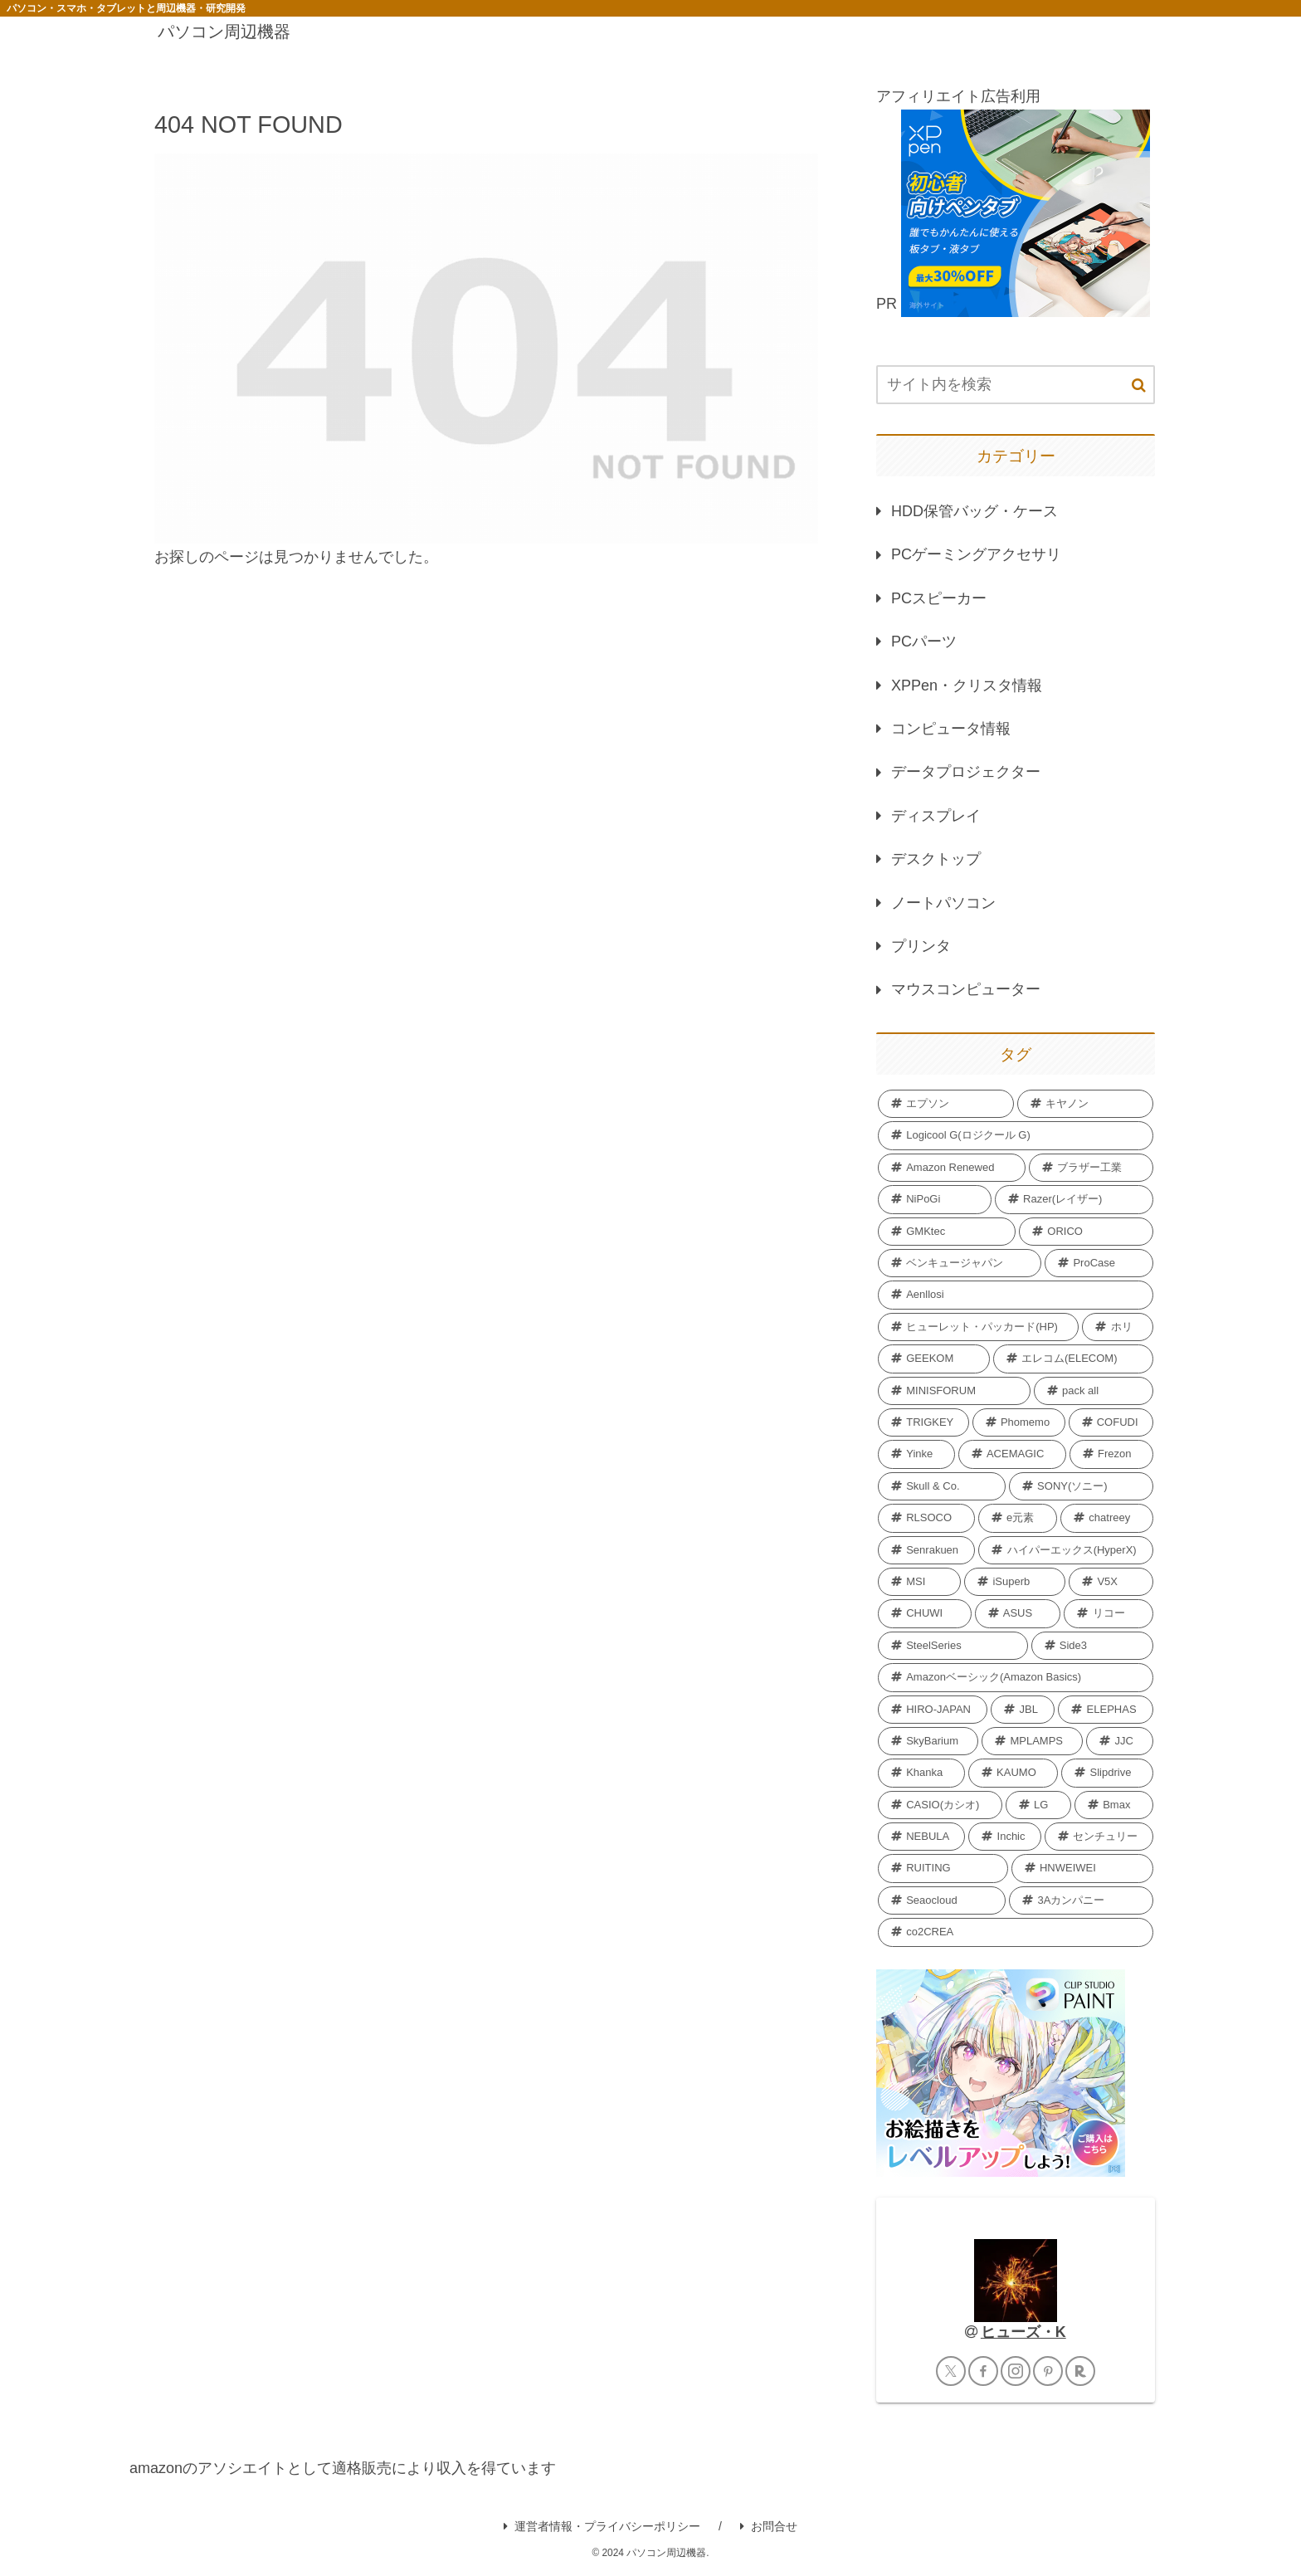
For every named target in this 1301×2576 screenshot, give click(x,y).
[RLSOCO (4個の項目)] (926, 1518)
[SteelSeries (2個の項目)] (953, 1646)
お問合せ (768, 2526)
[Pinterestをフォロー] (1048, 2371)
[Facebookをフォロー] (983, 2371)
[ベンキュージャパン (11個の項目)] (959, 1263)
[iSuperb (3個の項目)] (1014, 1582)
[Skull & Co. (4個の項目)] (942, 1486)
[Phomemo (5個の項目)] (1018, 1422)
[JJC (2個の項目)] (1119, 1741)
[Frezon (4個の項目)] (1111, 1454)
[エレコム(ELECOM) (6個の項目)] (1073, 1358)
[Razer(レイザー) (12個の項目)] (1074, 1199)
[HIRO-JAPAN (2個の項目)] (932, 1709)
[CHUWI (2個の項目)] (925, 1613)
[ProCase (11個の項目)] (1099, 1263)
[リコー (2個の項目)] (1108, 1613)
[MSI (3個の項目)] (919, 1582)
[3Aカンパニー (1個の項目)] (1081, 1900)
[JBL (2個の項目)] (1023, 1709)
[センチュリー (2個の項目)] (1099, 1836)
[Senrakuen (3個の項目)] (926, 1550)
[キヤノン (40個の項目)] (1085, 1104)
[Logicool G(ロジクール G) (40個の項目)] (1015, 1135)
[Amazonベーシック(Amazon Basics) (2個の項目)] (1015, 1677)
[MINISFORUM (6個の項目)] (954, 1391)
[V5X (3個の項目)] (1111, 1582)
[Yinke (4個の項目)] (916, 1454)
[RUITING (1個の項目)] (943, 1868)
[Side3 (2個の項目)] (1092, 1646)
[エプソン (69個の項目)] (946, 1104)
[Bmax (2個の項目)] (1113, 1805)
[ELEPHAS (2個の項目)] (1105, 1709)
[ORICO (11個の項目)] (1086, 1231)
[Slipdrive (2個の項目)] (1107, 1773)
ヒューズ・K (1023, 2332)
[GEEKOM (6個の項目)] (934, 1358)
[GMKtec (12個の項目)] (947, 1231)
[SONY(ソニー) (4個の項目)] (1081, 1486)
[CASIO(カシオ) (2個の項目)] (940, 1805)
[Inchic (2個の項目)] (1004, 1836)
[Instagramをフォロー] (1016, 2371)
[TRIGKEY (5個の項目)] (923, 1422)
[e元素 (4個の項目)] (1017, 1518)
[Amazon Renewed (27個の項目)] (952, 1168)
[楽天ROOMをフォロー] (1080, 2371)
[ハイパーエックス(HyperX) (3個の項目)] (1065, 1550)
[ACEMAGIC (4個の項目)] (1012, 1454)
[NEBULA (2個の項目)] (921, 1836)
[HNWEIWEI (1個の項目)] (1082, 1868)
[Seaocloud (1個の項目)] (942, 1900)
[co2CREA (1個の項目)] (1015, 1932)
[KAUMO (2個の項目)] (1013, 1773)
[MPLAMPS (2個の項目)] (1032, 1741)
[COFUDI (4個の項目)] (1111, 1422)
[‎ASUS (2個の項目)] (1018, 1613)
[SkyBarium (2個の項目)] (928, 1741)
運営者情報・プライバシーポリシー (602, 2526)
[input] (1015, 384)
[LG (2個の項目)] (1038, 1805)
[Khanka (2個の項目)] (921, 1773)
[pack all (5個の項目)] (1093, 1391)
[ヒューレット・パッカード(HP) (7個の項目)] (978, 1327)
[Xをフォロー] (951, 2371)
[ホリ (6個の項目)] (1117, 1327)
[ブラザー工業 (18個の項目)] (1091, 1168)
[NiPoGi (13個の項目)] (935, 1199)
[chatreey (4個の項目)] (1106, 1518)
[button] (1138, 385)
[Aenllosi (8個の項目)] (1015, 1295)
